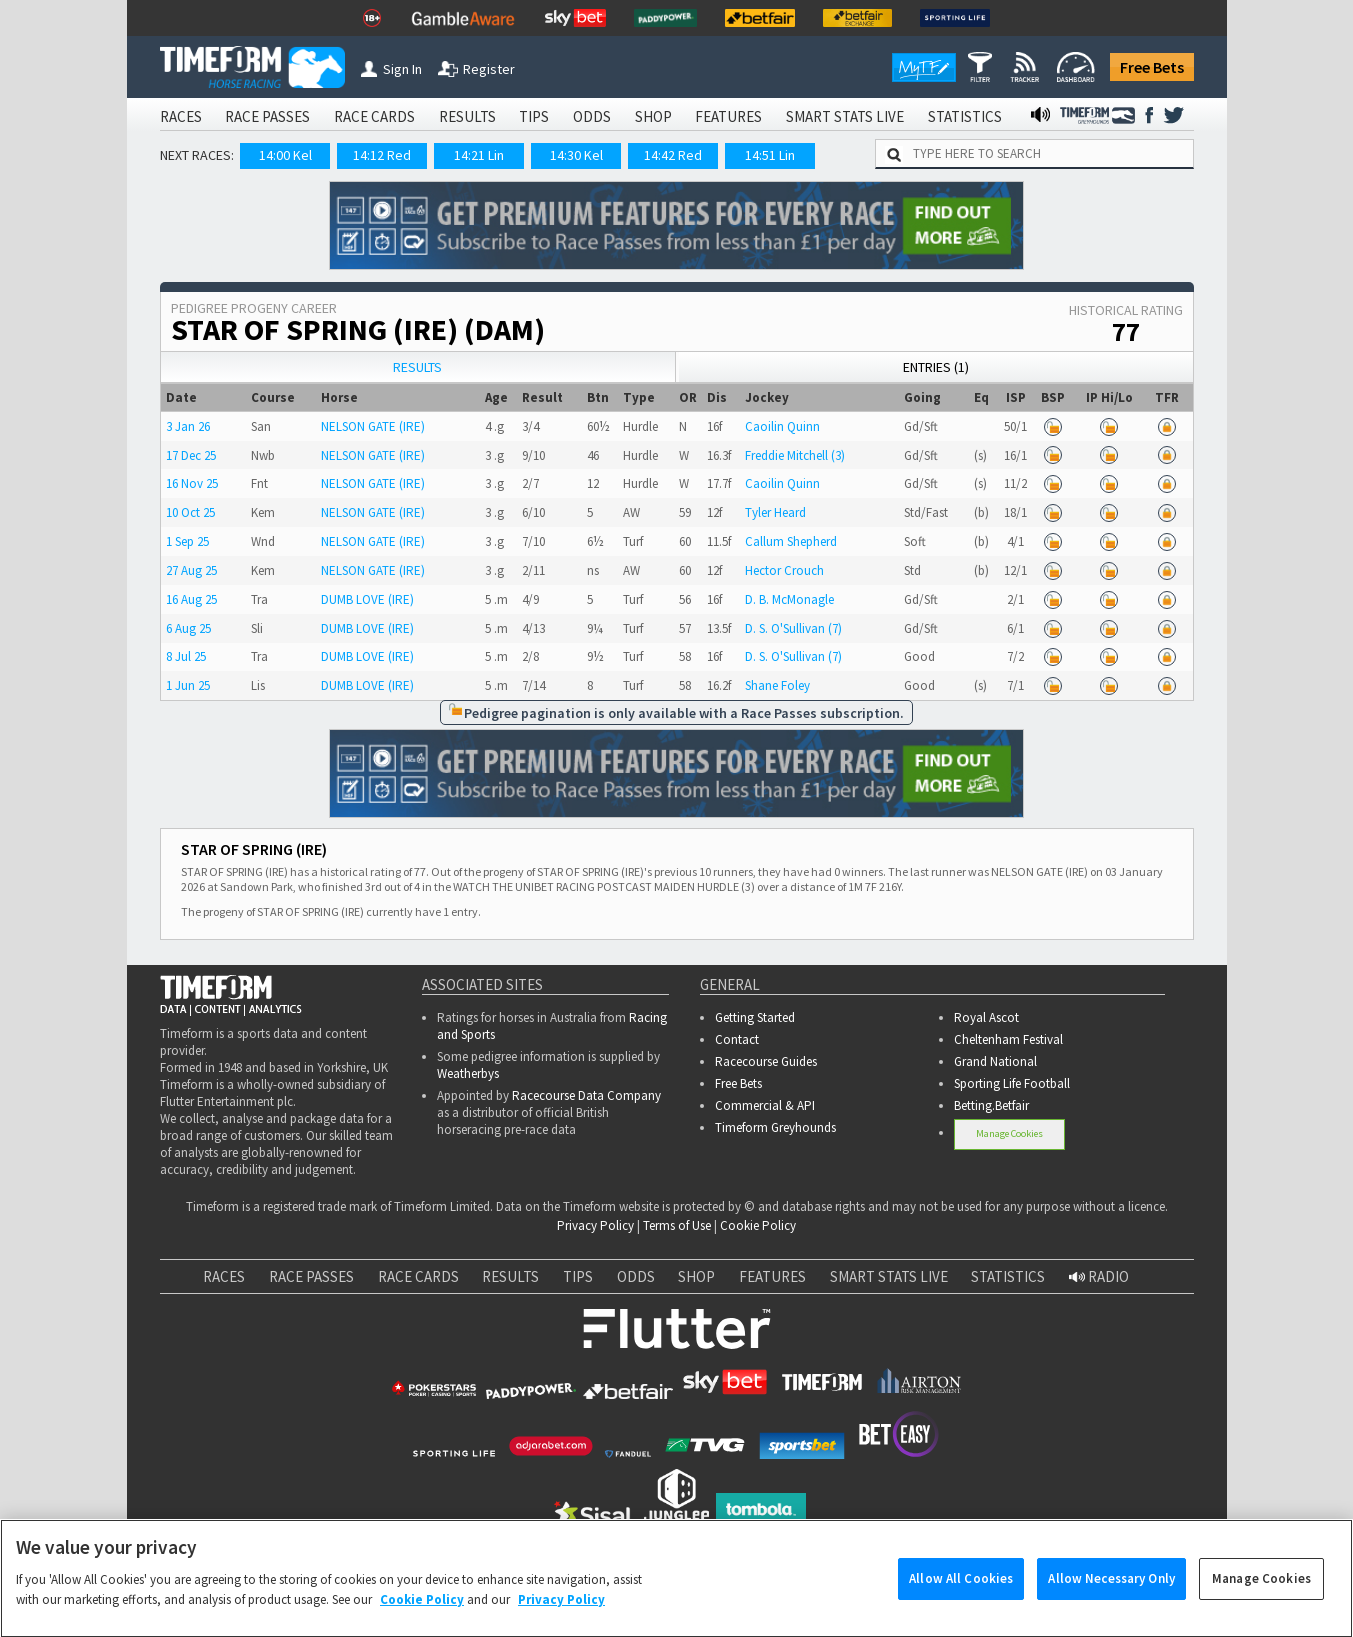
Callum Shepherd (791, 541)
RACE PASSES (267, 116)
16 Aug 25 (191, 599)
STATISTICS (965, 116)
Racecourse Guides (766, 1061)
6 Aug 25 (188, 628)
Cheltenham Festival (1008, 1039)
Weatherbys (468, 1073)
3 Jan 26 (188, 426)
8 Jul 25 (186, 656)
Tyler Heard (775, 512)
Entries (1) (936, 367)
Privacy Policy (595, 1225)
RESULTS (467, 116)
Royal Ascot (986, 1017)
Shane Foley (777, 685)
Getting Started (755, 1017)
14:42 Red (673, 155)
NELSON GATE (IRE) (373, 426)
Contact (737, 1039)
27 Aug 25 (191, 570)
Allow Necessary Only (1111, 1594)
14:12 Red (382, 155)
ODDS (592, 116)
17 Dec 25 (191, 455)
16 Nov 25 (192, 483)
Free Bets (1152, 67)
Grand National (995, 1061)
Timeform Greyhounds (775, 1127)
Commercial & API (765, 1105)
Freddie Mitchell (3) (795, 455)
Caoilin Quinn (782, 426)
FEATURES (728, 116)
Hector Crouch (784, 570)
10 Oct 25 (190, 512)
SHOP (653, 116)
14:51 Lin (770, 155)
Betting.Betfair (991, 1105)
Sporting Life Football (1012, 1083)
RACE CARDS (374, 116)
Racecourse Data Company (586, 1095)
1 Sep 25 (187, 541)
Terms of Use (677, 1225)
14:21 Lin (479, 155)
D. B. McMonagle (789, 599)
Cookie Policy (758, 1225)
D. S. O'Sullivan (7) (793, 628)
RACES (181, 116)
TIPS (534, 116)
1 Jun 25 (188, 685)
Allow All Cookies (961, 1594)
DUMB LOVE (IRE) (367, 599)
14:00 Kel (285, 155)
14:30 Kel (576, 155)
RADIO (1099, 1276)
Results (417, 367)
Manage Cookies (1009, 1133)
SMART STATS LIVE (845, 116)
